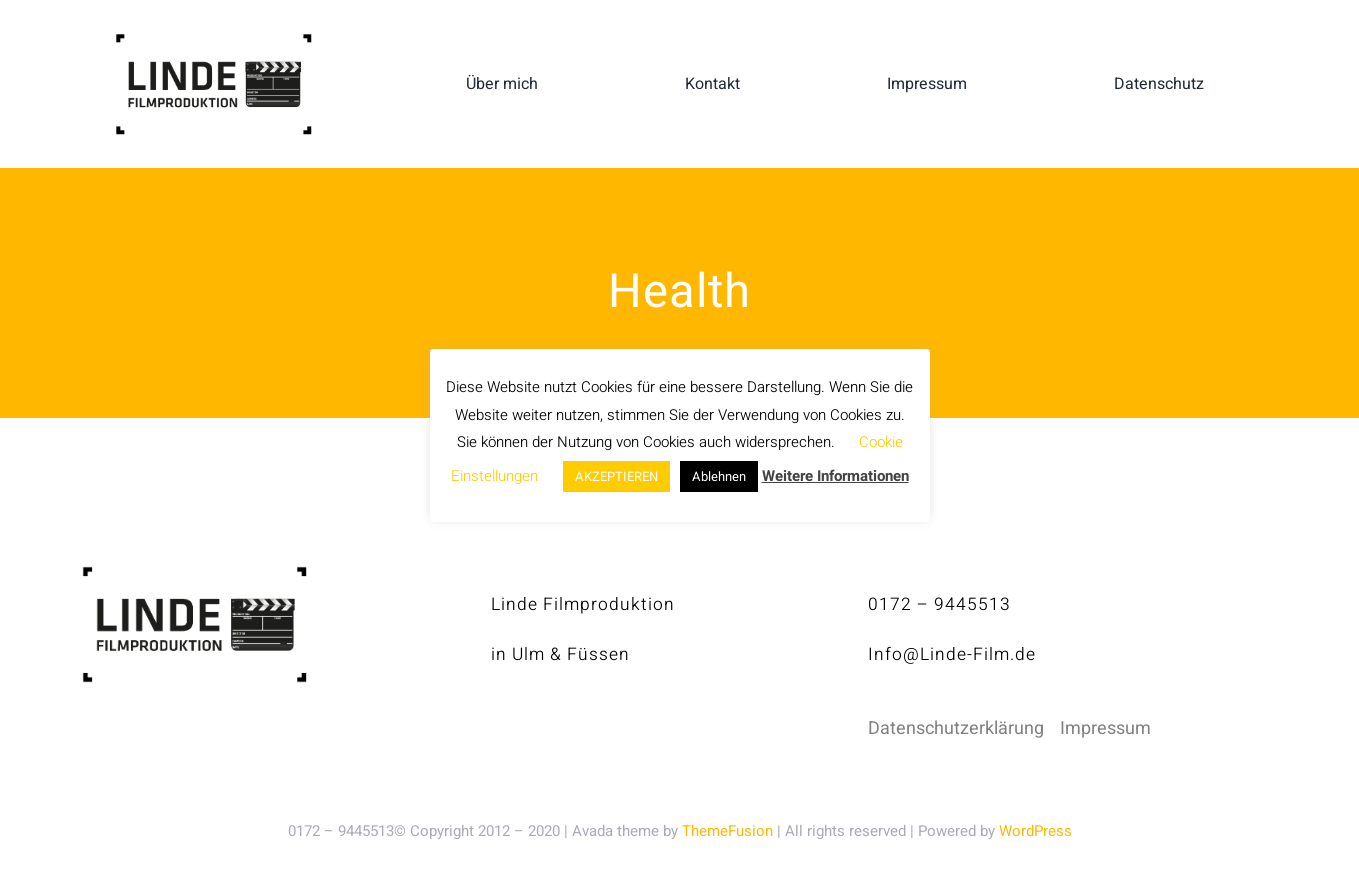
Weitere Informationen (835, 476)
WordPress (1035, 831)
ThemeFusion (727, 831)
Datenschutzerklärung (956, 728)
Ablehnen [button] (719, 476)
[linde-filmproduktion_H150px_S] (213, 41)
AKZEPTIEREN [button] (616, 476)
